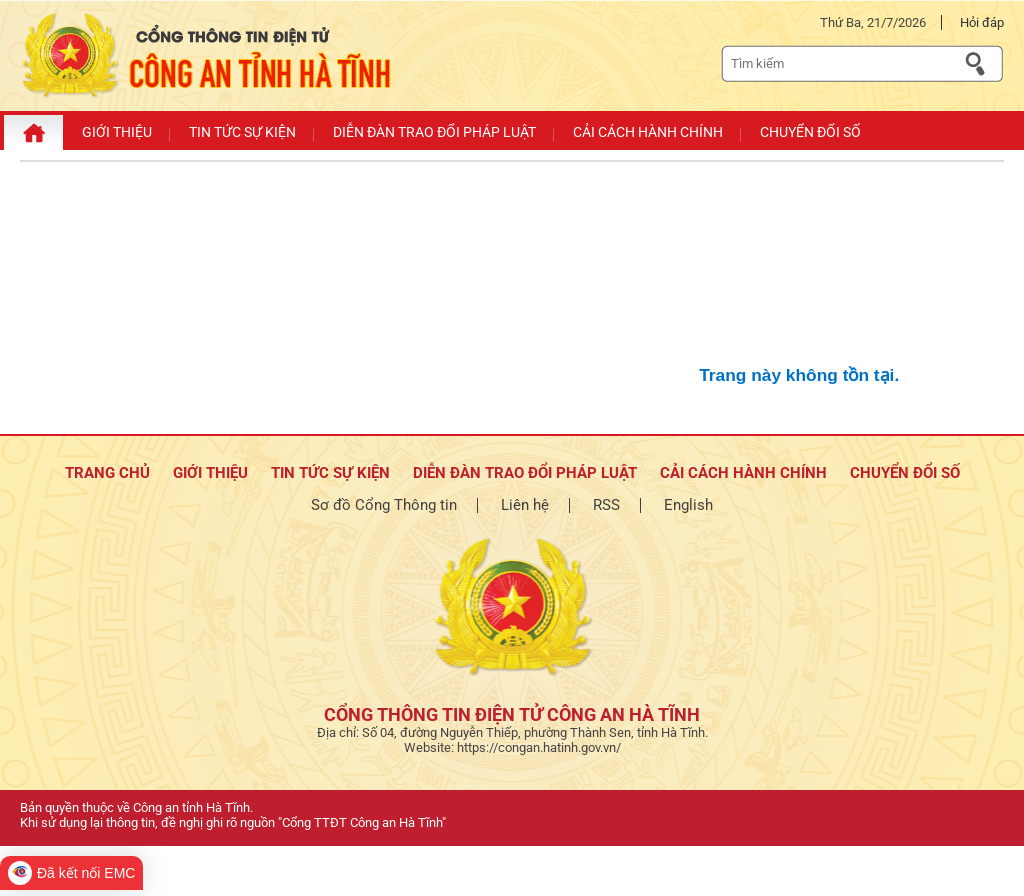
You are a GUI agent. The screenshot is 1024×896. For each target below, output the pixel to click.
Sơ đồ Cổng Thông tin (384, 505)
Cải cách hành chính (743, 473)
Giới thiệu (210, 473)
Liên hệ (525, 505)
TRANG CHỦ (107, 473)
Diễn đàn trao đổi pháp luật (525, 473)
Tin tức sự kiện (330, 473)
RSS (606, 505)
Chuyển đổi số (905, 473)
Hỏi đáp (982, 22)
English (688, 505)
